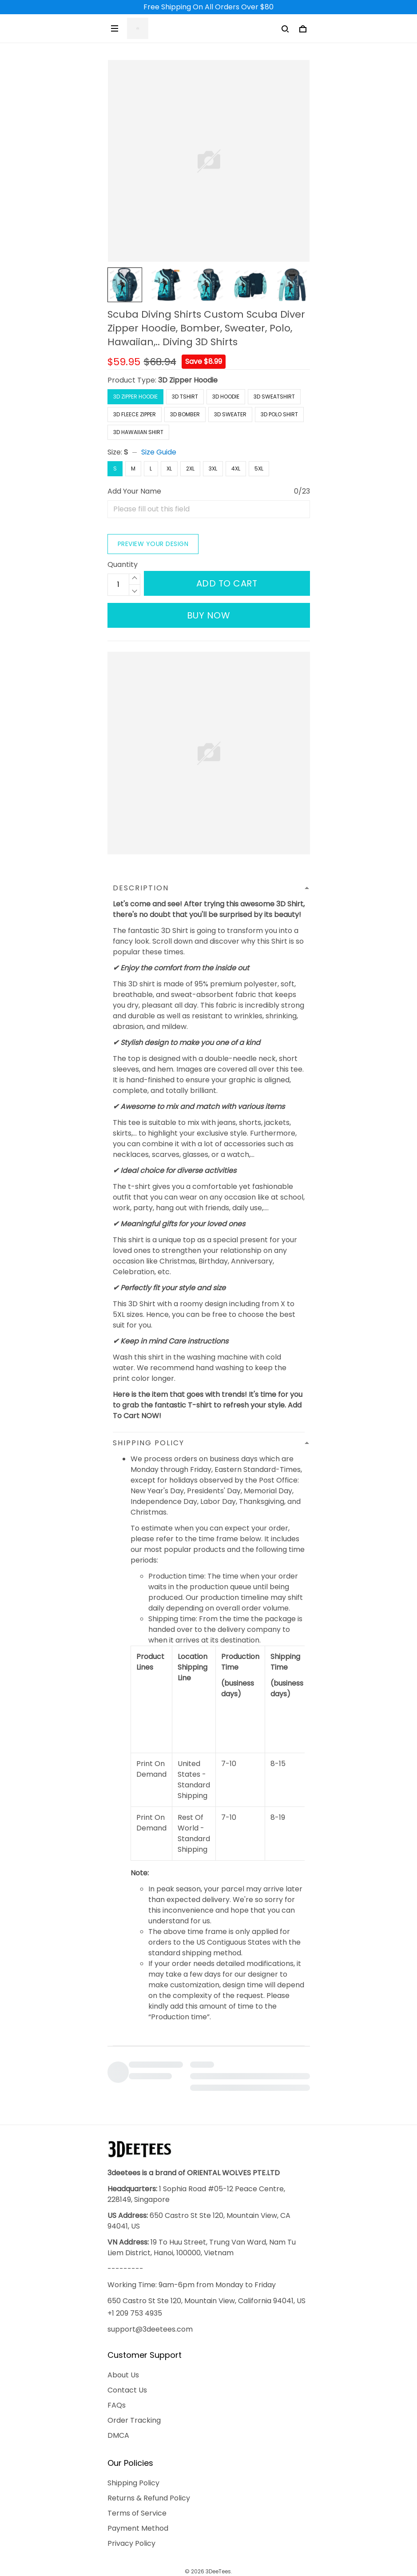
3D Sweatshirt (274, 396)
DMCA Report (187, 2535)
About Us (123, 2324)
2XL (190, 468)
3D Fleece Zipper (134, 414)
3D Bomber (185, 414)
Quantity (122, 530)
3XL (213, 468)
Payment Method (137, 2477)
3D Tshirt (185, 396)
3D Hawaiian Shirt (138, 432)
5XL (258, 468)
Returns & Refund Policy (148, 2447)
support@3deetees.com (150, 2278)
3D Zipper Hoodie (188, 380)
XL (169, 468)
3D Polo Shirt (279, 414)
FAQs (116, 2354)
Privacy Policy (131, 2493)
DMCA (118, 2385)
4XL (235, 468)
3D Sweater (230, 414)
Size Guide (158, 452)
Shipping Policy (133, 2432)
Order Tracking (134, 2370)
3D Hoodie (225, 396)
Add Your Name (134, 491)
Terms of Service (137, 2462)
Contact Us (127, 2339)
